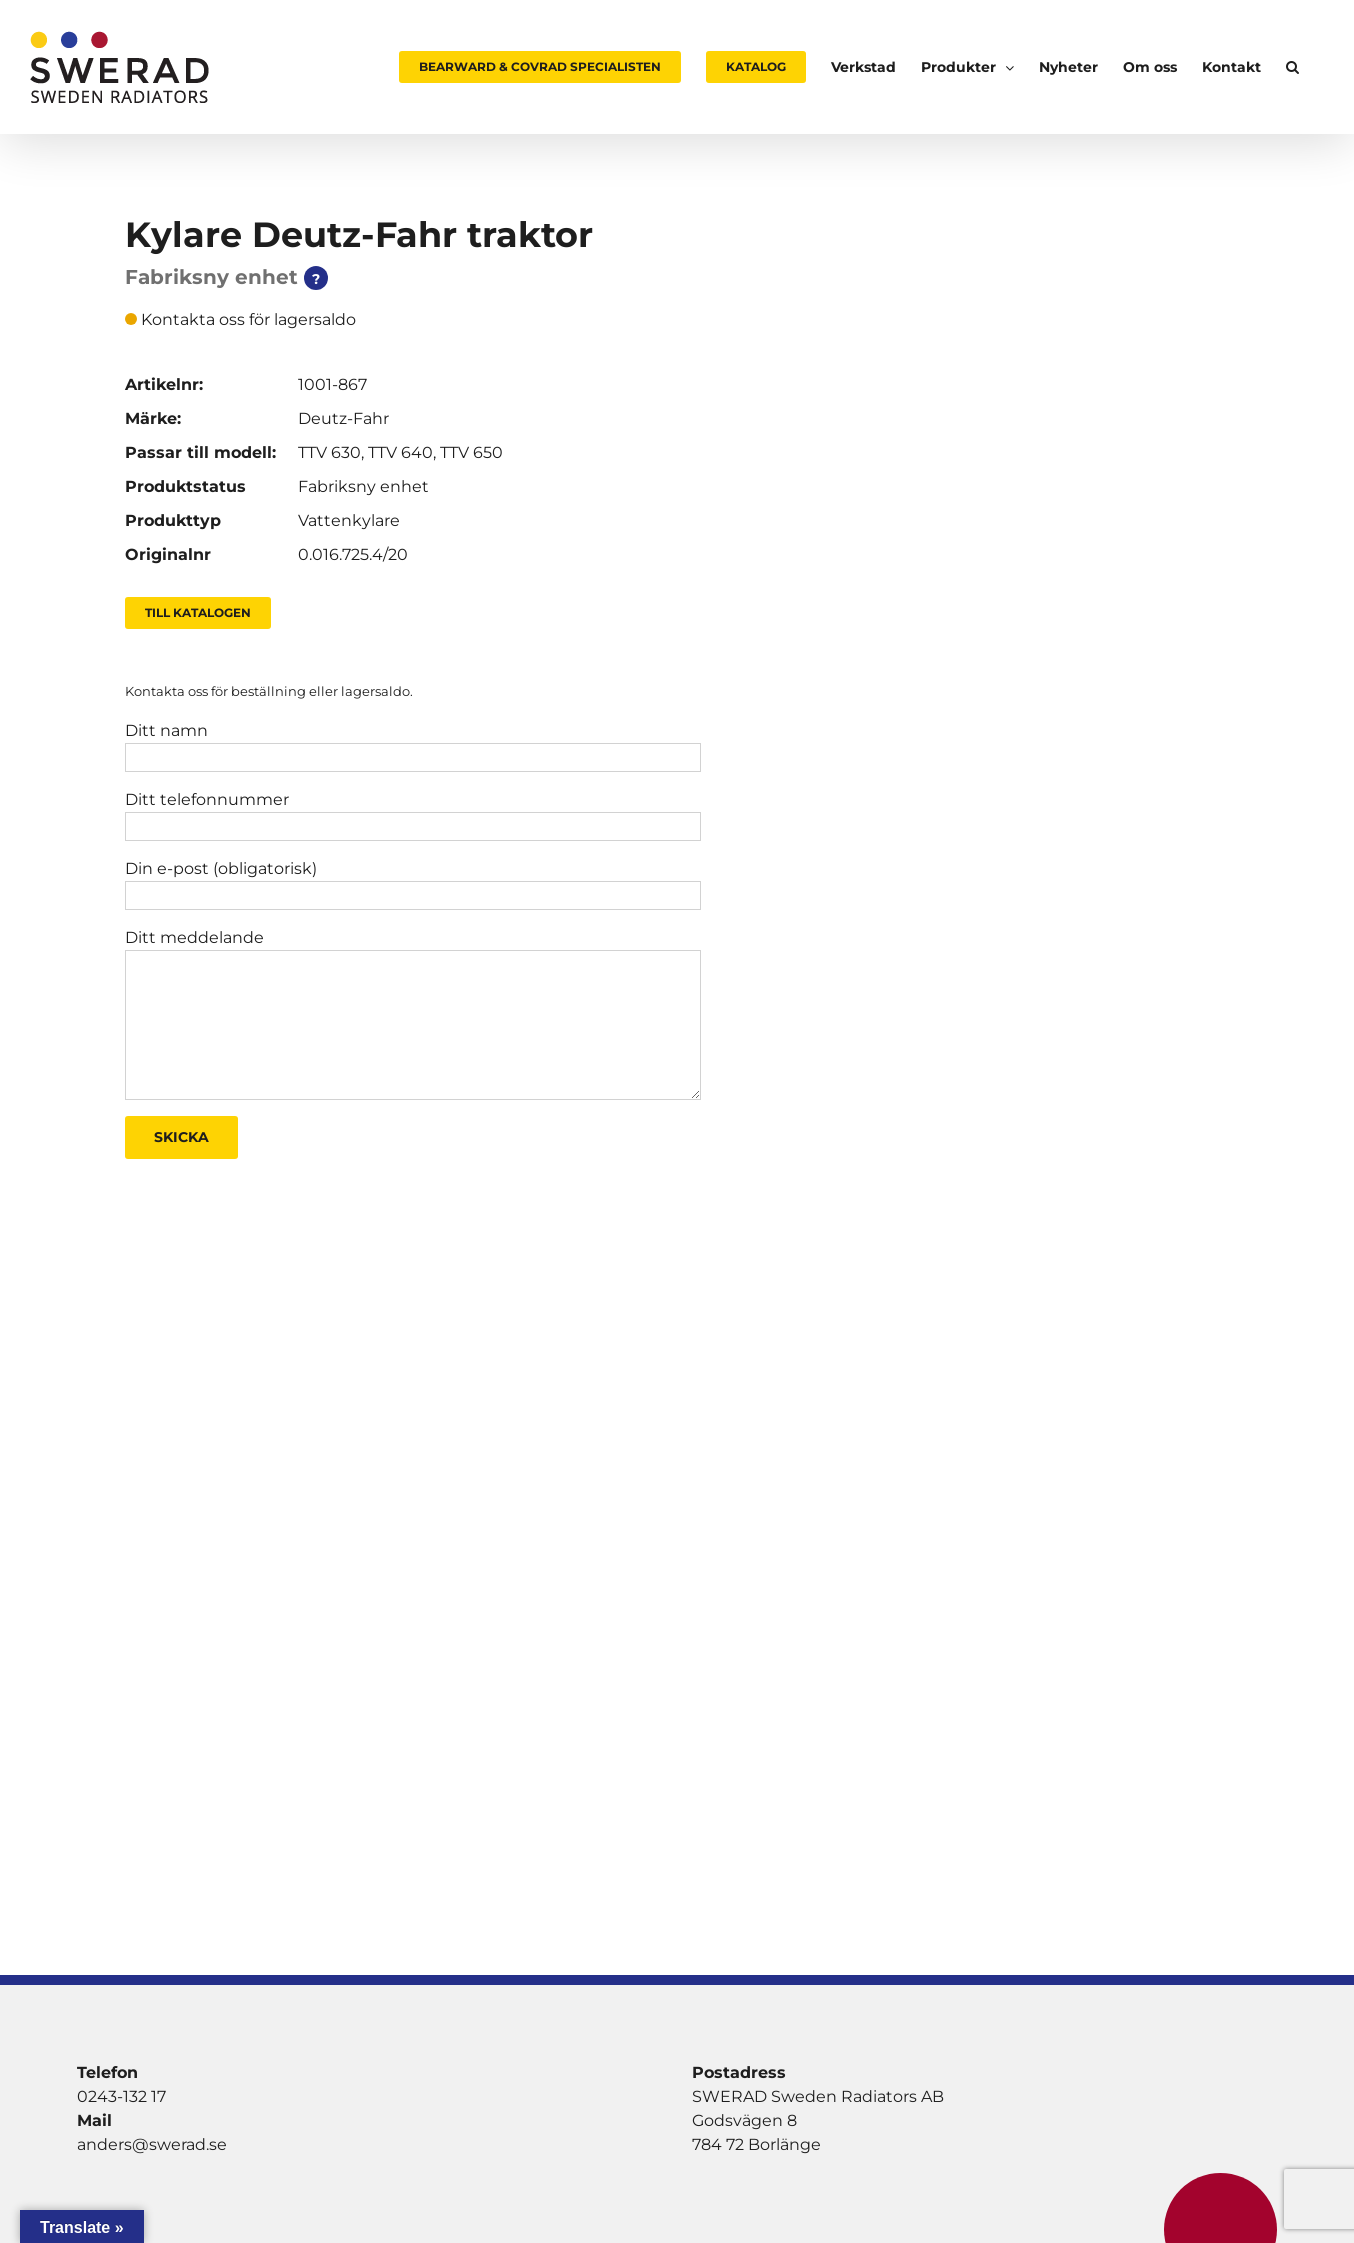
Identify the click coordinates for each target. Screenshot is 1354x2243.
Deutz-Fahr (343, 418)
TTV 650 (471, 452)
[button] (1292, 67)
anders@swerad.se (152, 2144)
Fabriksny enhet (363, 486)
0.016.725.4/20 (353, 554)
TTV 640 (400, 452)
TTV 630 (329, 452)
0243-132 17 (121, 2096)
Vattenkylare (349, 520)
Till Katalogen (198, 612)
